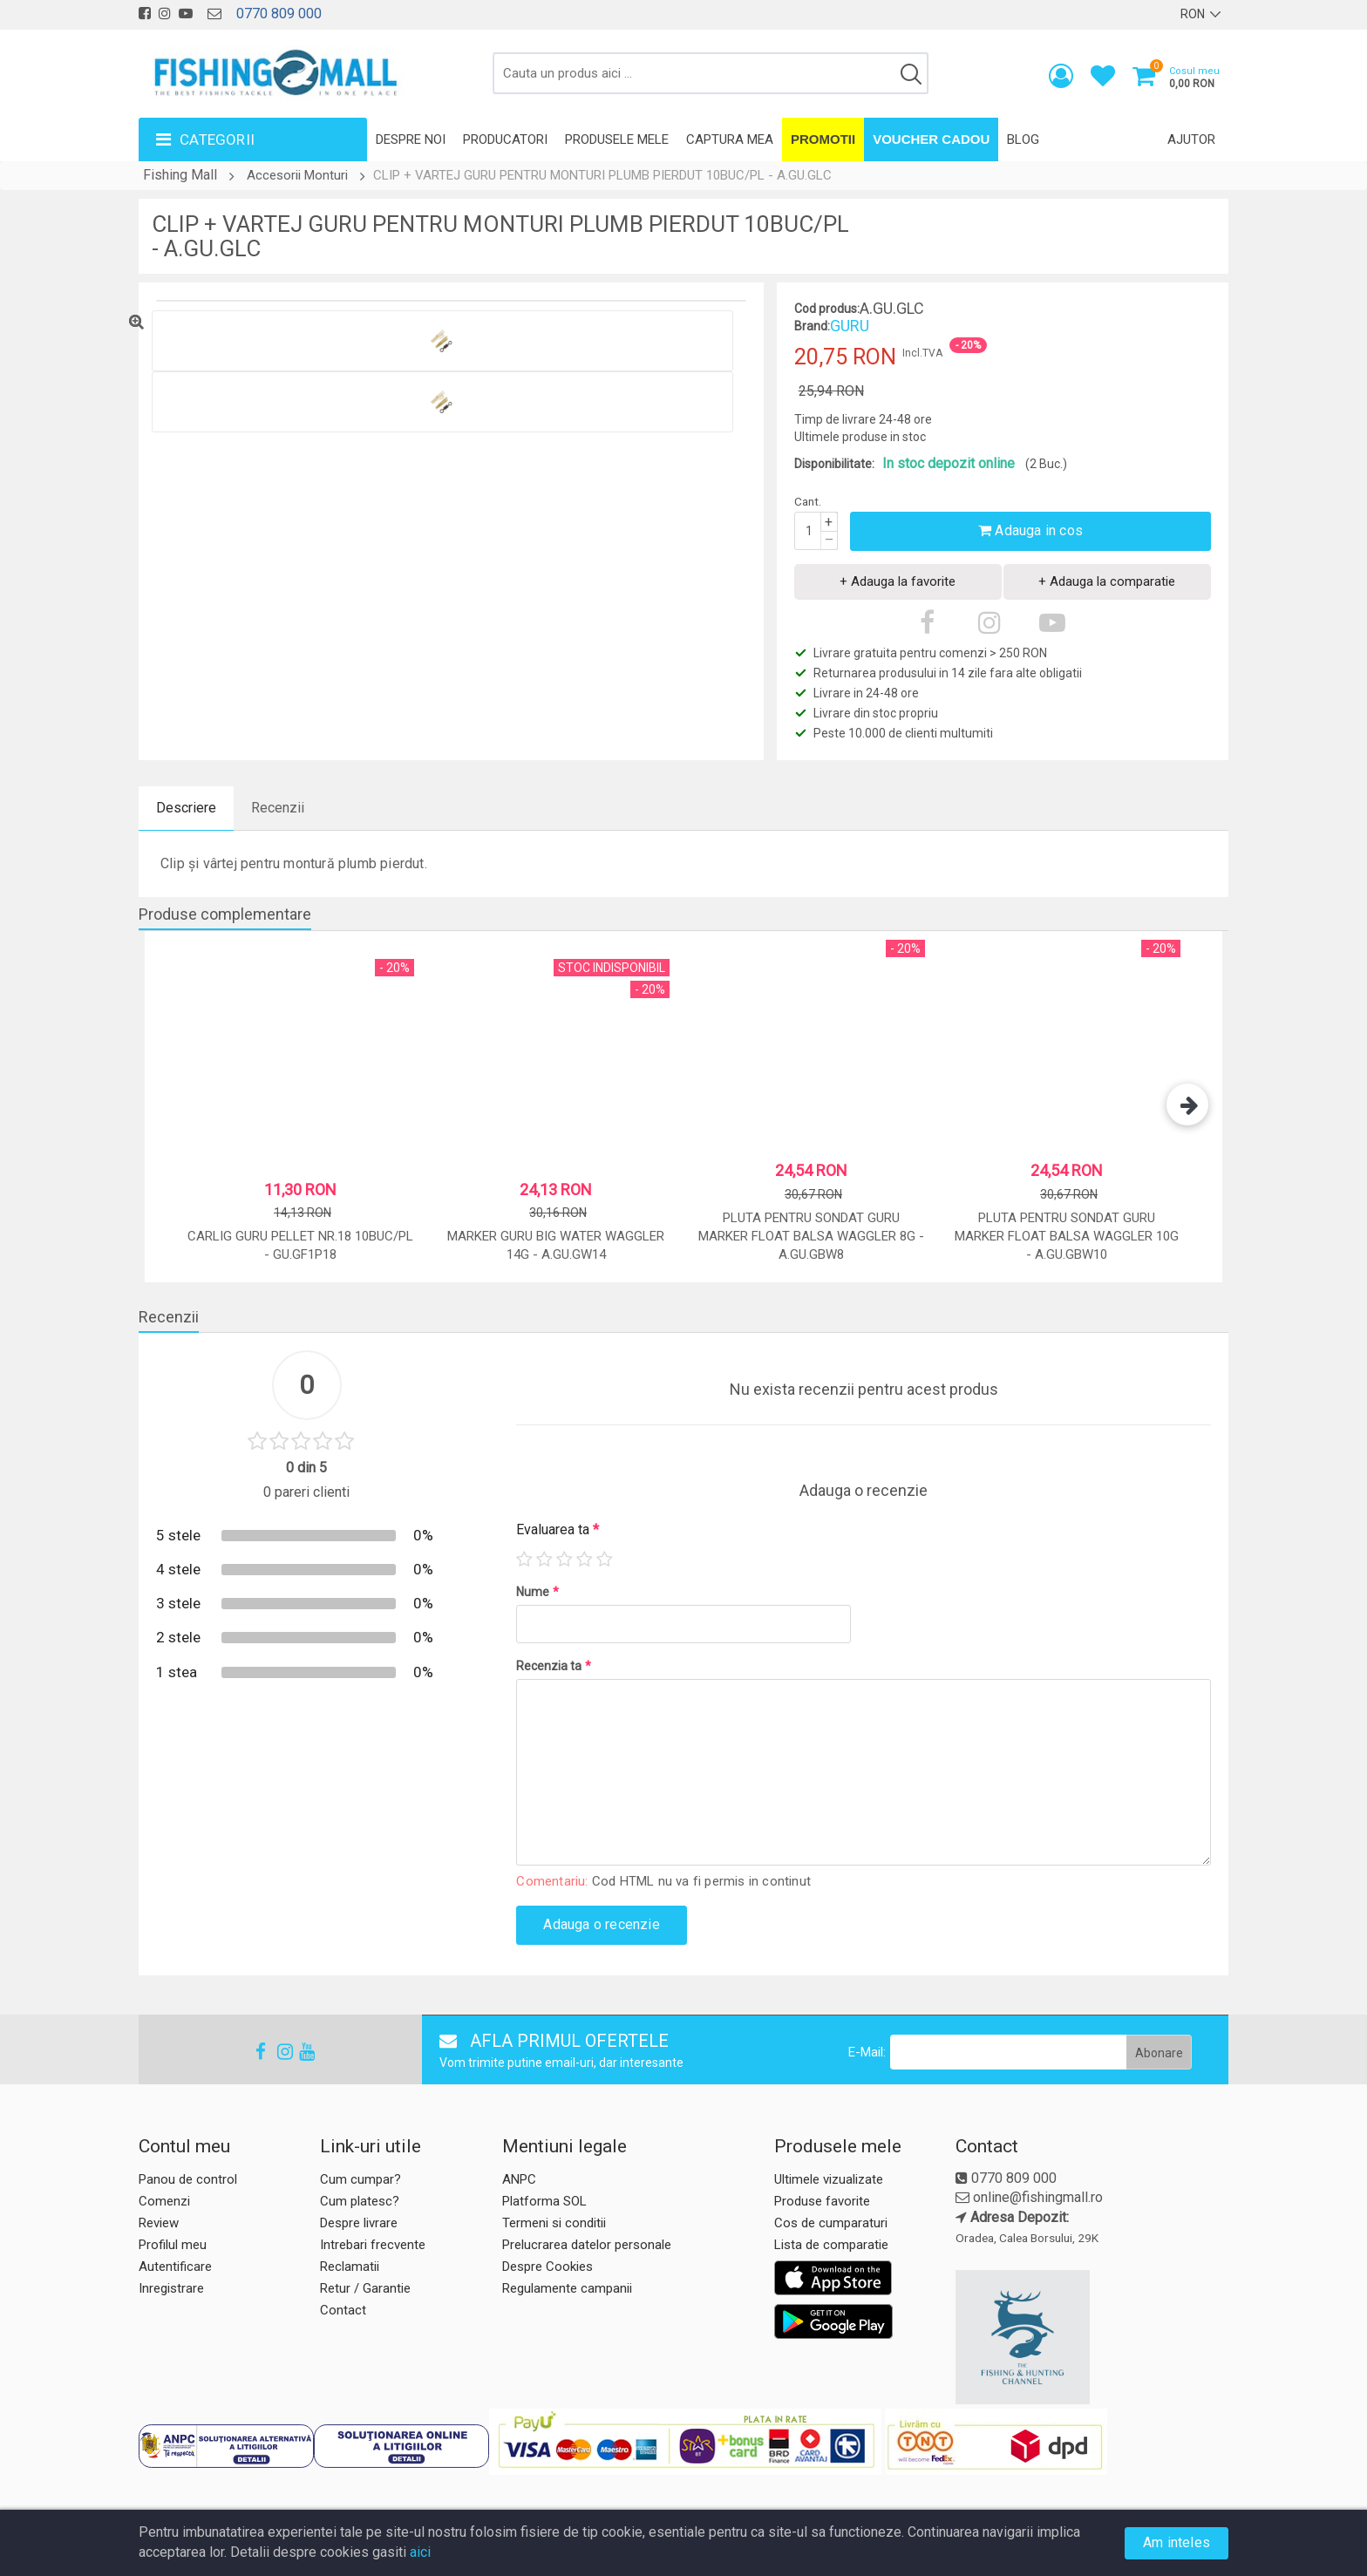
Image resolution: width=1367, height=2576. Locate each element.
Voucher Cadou (931, 139)
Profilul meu (173, 2245)
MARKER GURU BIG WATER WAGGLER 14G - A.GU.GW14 (555, 1245)
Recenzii (277, 807)
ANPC (519, 2179)
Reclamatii (349, 2266)
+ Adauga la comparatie (1106, 581)
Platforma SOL (544, 2201)
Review (159, 2223)
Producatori (505, 139)
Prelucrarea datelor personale (586, 2245)
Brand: (812, 326)
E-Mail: (867, 2052)
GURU (849, 325)
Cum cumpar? (360, 2179)
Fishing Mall (180, 175)
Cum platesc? (359, 2201)
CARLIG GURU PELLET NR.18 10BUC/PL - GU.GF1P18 (300, 1245)
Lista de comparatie (831, 2245)
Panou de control (188, 2179)
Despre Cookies (547, 2266)
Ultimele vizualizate (828, 2179)
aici (420, 2552)
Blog (1023, 139)
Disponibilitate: (834, 464)
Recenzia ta (553, 1666)
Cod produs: (827, 309)
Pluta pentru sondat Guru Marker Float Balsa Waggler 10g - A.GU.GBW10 (1067, 1236)
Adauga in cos (1030, 530)
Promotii (823, 139)
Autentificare (175, 2266)
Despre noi (410, 139)
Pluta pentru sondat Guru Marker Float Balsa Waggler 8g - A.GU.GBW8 (811, 1236)
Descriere (186, 807)
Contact (343, 2310)
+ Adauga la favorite (898, 581)
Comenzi (164, 2201)
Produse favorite (822, 2201)
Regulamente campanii (567, 2288)
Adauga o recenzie (601, 1924)
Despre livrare (359, 2223)
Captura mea (729, 139)
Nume (537, 1592)
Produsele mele (617, 139)
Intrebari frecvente (372, 2245)
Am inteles (1176, 2542)
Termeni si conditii (554, 2223)
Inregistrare (171, 2288)
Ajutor (1191, 139)
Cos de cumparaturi (831, 2223)
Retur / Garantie (365, 2288)
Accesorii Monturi (297, 175)
